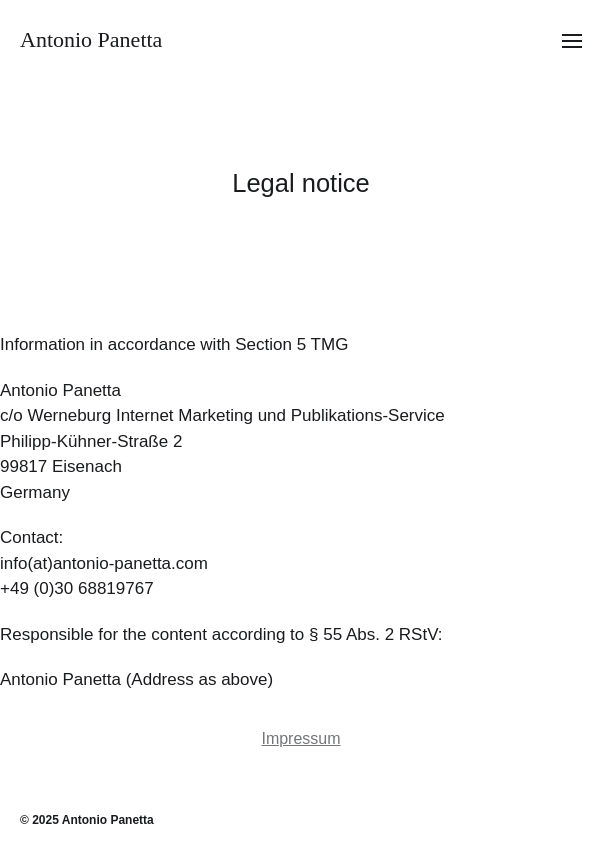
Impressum (300, 738)
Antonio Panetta (91, 40)
